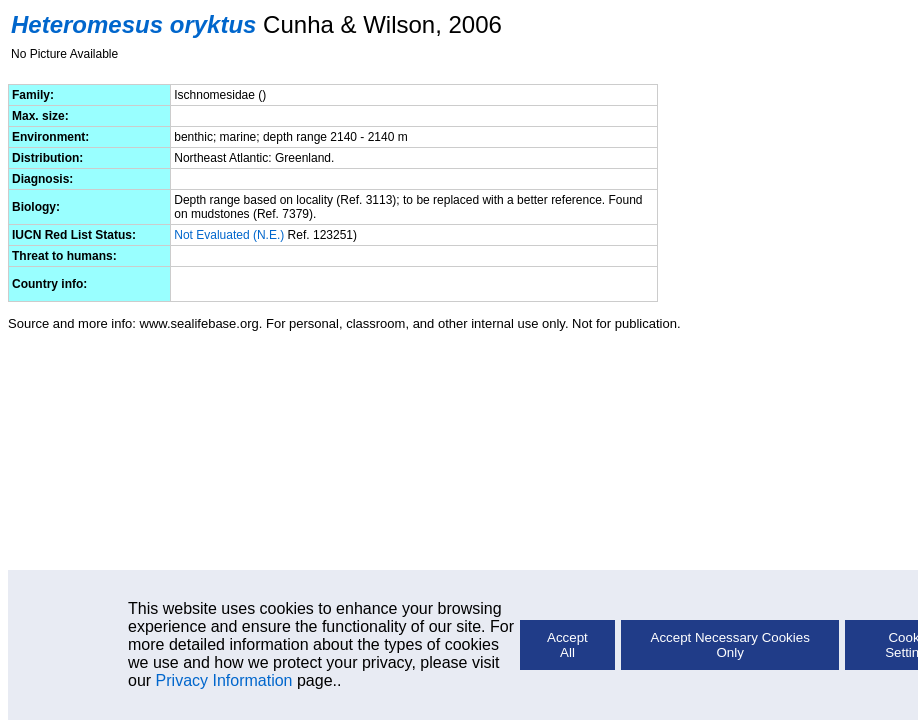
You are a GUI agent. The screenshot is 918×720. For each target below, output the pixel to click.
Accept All (567, 645)
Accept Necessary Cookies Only (730, 645)
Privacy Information (224, 680)
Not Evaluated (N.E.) (229, 235)
